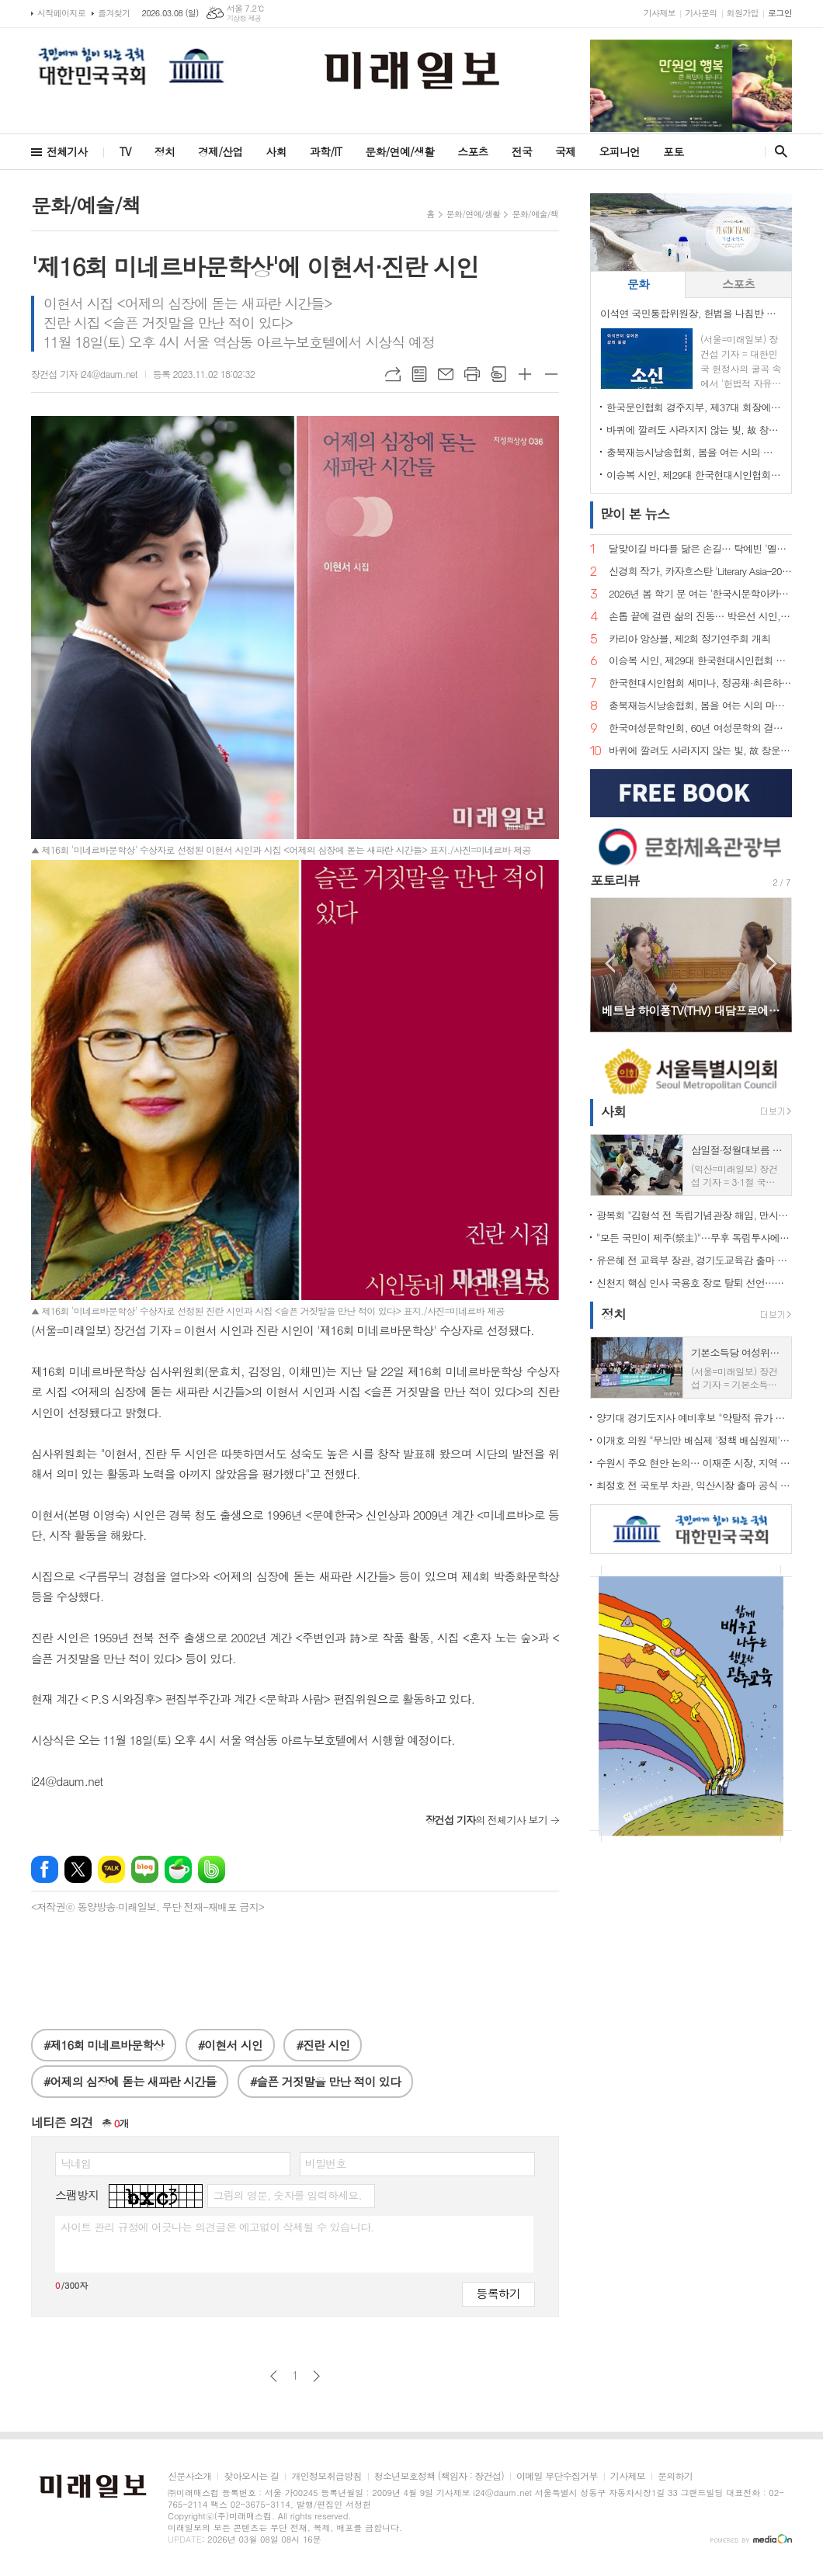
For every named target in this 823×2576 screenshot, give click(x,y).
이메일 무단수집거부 (557, 2476)
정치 (165, 151)
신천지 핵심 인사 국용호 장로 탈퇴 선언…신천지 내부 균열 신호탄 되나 (694, 1282)
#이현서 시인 (230, 2045)
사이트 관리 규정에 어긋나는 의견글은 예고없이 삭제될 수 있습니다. (217, 2226)
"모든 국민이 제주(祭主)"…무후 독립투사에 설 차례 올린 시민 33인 (694, 1237)
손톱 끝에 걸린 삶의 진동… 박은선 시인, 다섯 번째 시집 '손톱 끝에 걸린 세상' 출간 (700, 616)
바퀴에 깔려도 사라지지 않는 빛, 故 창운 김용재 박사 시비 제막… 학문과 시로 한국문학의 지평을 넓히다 (694, 429)
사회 (276, 151)
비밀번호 (325, 2163)
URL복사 (393, 374)
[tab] (638, 284)
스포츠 (472, 151)
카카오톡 (111, 1869)
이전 (274, 2376)
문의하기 (675, 2476)
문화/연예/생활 (399, 151)
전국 (522, 151)
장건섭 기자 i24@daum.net (84, 373)
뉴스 (634, 513)
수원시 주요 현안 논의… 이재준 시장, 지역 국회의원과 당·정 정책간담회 (694, 1462)
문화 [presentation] (638, 284)
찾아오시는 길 (251, 2476)
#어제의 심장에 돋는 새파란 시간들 (129, 2081)
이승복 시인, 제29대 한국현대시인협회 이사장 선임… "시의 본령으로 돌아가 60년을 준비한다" (694, 474)
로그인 (780, 13)
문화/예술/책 (535, 214)
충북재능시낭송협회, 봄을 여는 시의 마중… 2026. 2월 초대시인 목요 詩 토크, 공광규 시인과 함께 (694, 452)
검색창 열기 (777, 151)
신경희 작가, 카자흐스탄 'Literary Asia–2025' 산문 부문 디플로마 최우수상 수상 (700, 571)
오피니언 (619, 151)
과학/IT (326, 151)
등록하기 (498, 2293)
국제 (565, 151)
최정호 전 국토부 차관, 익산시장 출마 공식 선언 (694, 1485)
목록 (419, 374)
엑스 (78, 1869)
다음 (316, 2376)
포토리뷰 (615, 880)
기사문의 (701, 13)
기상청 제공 (244, 18)
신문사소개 (189, 2476)
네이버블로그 (144, 1869)
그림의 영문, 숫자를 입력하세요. (287, 2194)
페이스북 (44, 1869)
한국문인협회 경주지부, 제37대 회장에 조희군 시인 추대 (694, 407)
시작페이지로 (61, 13)
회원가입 (743, 13)
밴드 (211, 1869)
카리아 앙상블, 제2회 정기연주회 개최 (689, 639)
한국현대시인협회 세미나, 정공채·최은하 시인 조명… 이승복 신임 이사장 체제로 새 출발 (700, 683)
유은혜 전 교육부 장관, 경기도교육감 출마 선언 (694, 1260)
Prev (610, 963)
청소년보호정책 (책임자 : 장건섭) (439, 2476)
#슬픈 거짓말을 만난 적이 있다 (325, 2081)
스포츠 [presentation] (738, 284)
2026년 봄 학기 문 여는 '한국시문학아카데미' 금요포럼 (700, 594)
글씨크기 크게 (525, 374)
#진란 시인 (322, 2045)
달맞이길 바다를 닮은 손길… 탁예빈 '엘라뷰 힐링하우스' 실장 (700, 549)
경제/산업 (220, 151)
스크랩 (498, 374)
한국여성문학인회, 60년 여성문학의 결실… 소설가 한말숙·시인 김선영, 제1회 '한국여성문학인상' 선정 (700, 728)
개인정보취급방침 (326, 2476)
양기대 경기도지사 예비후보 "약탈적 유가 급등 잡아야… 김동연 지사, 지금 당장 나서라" (694, 1417)
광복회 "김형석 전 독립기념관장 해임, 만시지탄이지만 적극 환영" (694, 1215)
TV (125, 151)
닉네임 (76, 2163)
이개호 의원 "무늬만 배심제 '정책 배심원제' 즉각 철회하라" (694, 1440)
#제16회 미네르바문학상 (103, 2045)
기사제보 (659, 13)
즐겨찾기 (114, 13)
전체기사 (67, 151)
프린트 (472, 374)
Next (772, 963)
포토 (673, 151)
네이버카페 (178, 1869)
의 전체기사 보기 (486, 1819)
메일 (445, 374)
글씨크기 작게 (551, 374)
